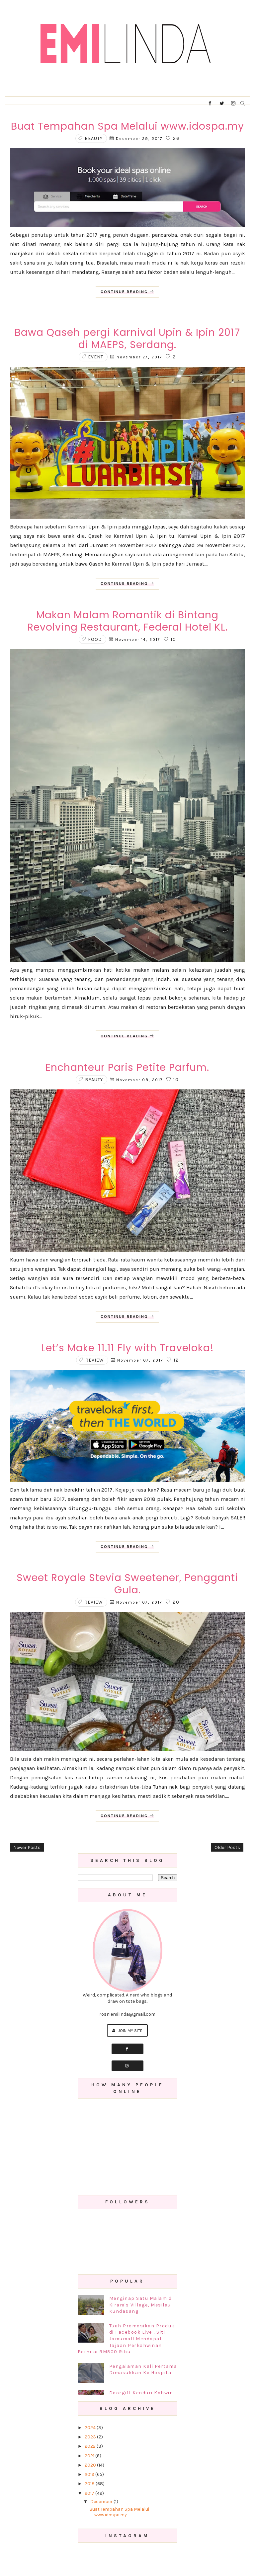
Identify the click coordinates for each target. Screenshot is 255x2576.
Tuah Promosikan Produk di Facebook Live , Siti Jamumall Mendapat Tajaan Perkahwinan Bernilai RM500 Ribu (126, 2339)
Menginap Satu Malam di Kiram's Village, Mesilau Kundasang (141, 2305)
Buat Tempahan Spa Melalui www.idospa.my (127, 126)
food (95, 639)
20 (173, 1602)
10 (170, 639)
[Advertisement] (128, 2146)
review (94, 1360)
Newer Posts (27, 1847)
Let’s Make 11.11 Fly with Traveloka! (127, 1348)
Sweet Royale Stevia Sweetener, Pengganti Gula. (127, 1584)
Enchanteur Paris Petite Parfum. (127, 1067)
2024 (91, 2427)
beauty (94, 138)
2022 (91, 2446)
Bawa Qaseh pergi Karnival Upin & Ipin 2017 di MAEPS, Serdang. (127, 339)
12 (173, 1360)
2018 (90, 2483)
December (102, 2501)
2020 (91, 2465)
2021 (90, 2456)
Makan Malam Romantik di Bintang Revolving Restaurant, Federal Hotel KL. (127, 621)
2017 (90, 2493)
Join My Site (127, 2030)
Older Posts (227, 1847)
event (95, 357)
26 (173, 138)
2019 (90, 2474)
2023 (91, 2437)
